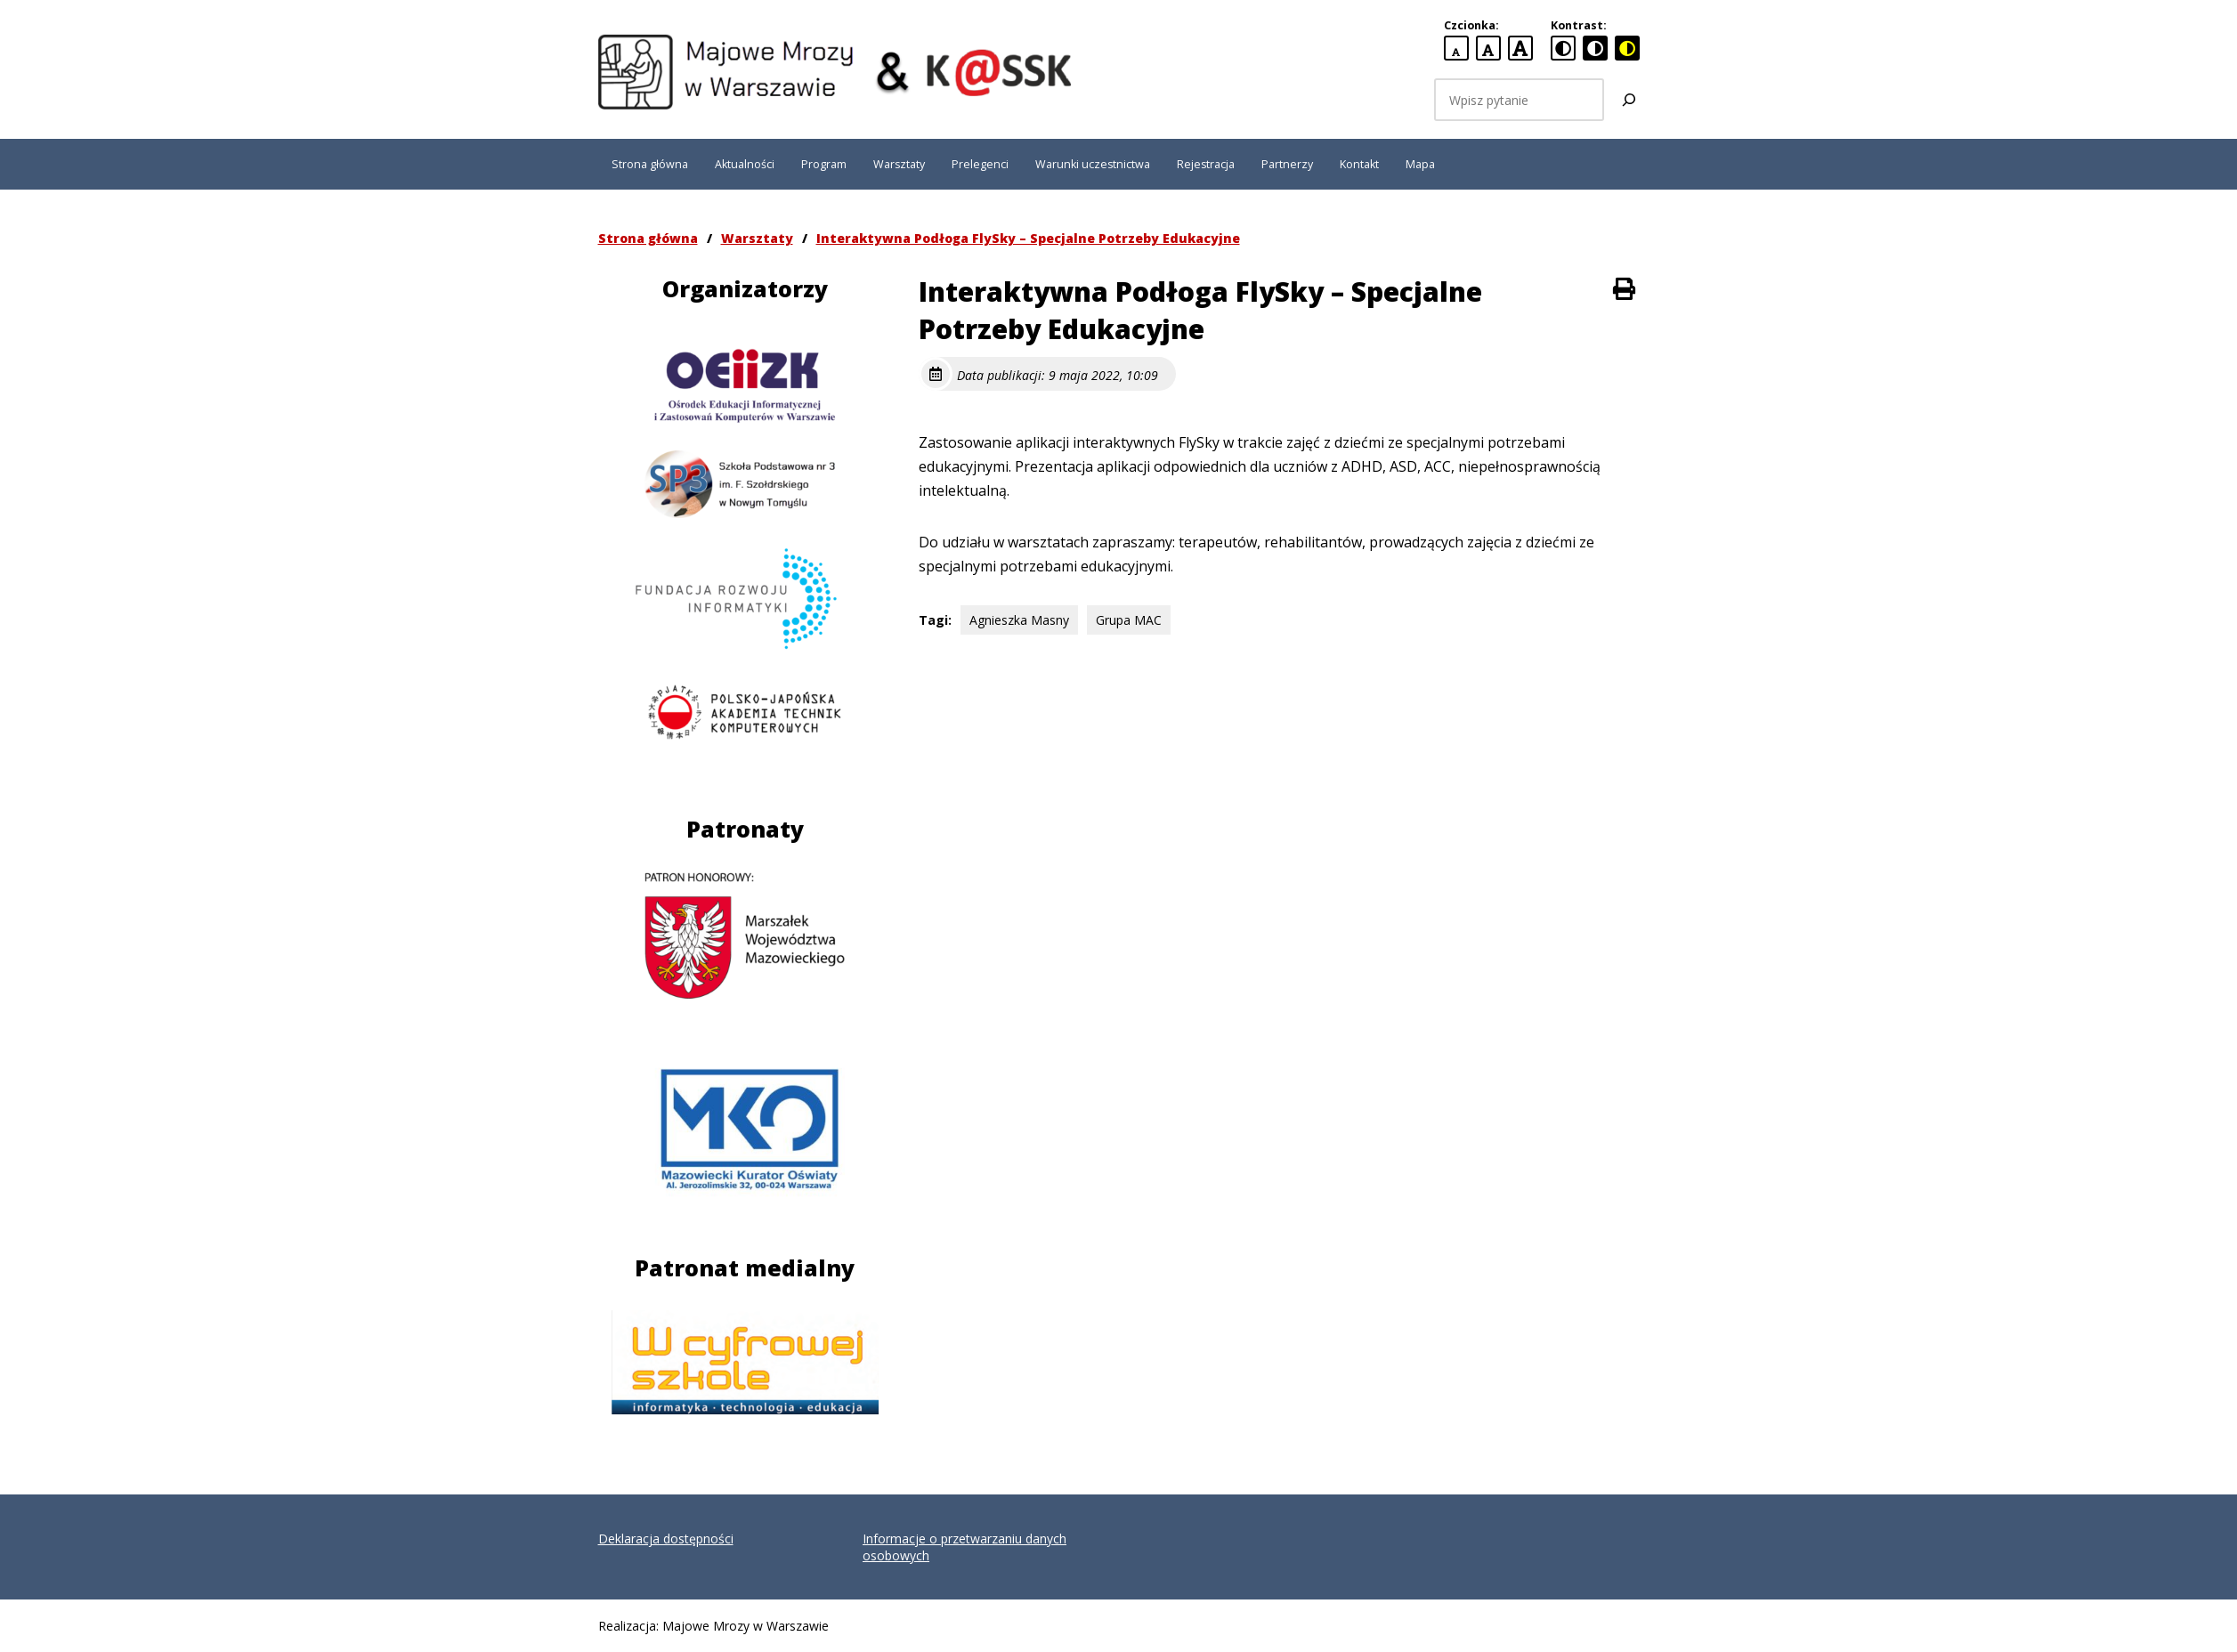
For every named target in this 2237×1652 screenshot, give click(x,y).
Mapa (1420, 164)
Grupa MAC (1129, 619)
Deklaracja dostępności (666, 1538)
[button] (28, 26)
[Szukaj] (1629, 99)
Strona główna (650, 164)
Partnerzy (1287, 164)
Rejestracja (1206, 164)
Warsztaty (899, 164)
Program (824, 164)
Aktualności (744, 164)
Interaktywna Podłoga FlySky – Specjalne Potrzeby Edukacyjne (1028, 238)
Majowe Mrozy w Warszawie (745, 1625)
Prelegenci (980, 164)
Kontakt (1359, 164)
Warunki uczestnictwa (1092, 164)
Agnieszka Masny (1019, 619)
